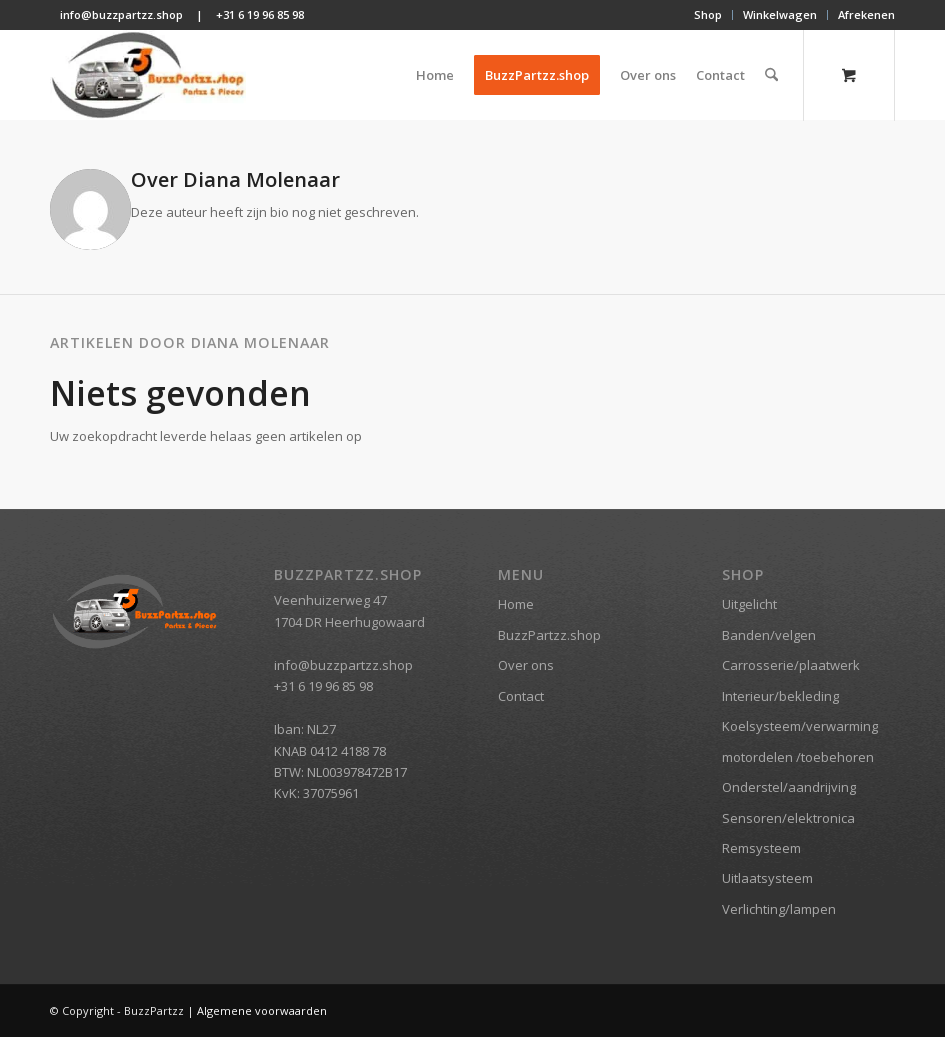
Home (516, 604)
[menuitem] (708, 15)
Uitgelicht (749, 604)
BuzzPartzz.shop (549, 635)
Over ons (526, 665)
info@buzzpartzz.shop (121, 14)
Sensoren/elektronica (788, 818)
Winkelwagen (780, 14)
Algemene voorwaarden (262, 1010)
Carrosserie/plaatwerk (791, 665)
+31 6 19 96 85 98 (260, 14)
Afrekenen (866, 14)
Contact (521, 696)
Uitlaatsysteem (767, 878)
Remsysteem (761, 848)
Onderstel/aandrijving (789, 787)
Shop (708, 14)
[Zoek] (771, 75)
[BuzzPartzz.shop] (148, 75)
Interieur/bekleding (780, 696)
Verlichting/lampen (779, 909)
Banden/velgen (769, 635)
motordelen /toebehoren (798, 757)
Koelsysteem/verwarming (800, 726)
